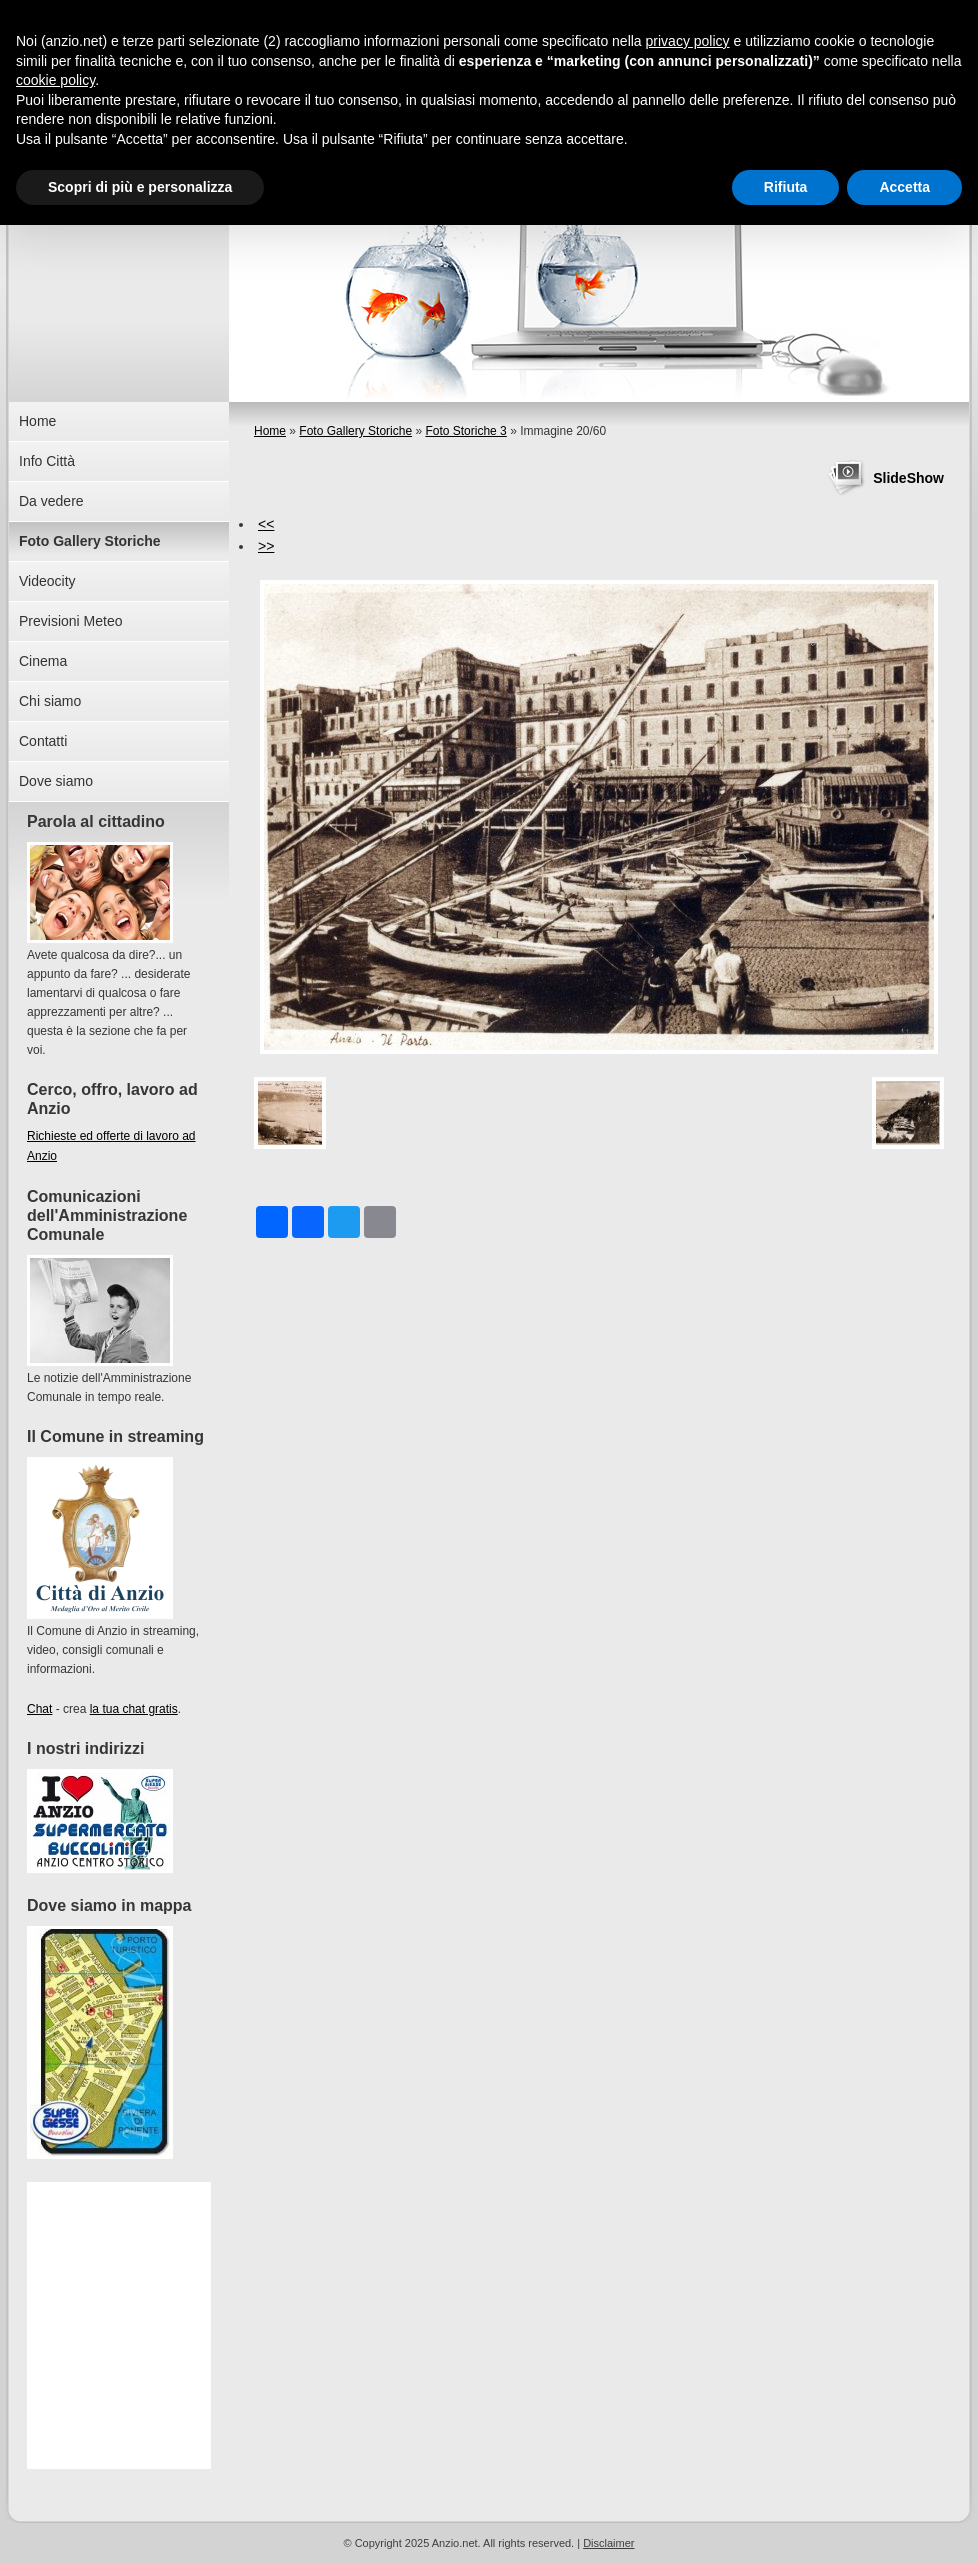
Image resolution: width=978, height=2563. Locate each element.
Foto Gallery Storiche (355, 431)
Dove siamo (56, 781)
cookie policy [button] (55, 80)
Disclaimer (608, 2543)
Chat (39, 1709)
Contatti (43, 741)
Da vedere (51, 501)
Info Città (47, 461)
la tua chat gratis (134, 1709)
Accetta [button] (904, 187)
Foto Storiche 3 (465, 431)
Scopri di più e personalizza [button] (140, 187)
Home (270, 431)
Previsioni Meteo (71, 621)
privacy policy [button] (688, 41)
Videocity (47, 581)
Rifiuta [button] (786, 187)
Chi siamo (50, 701)
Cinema (43, 661)
